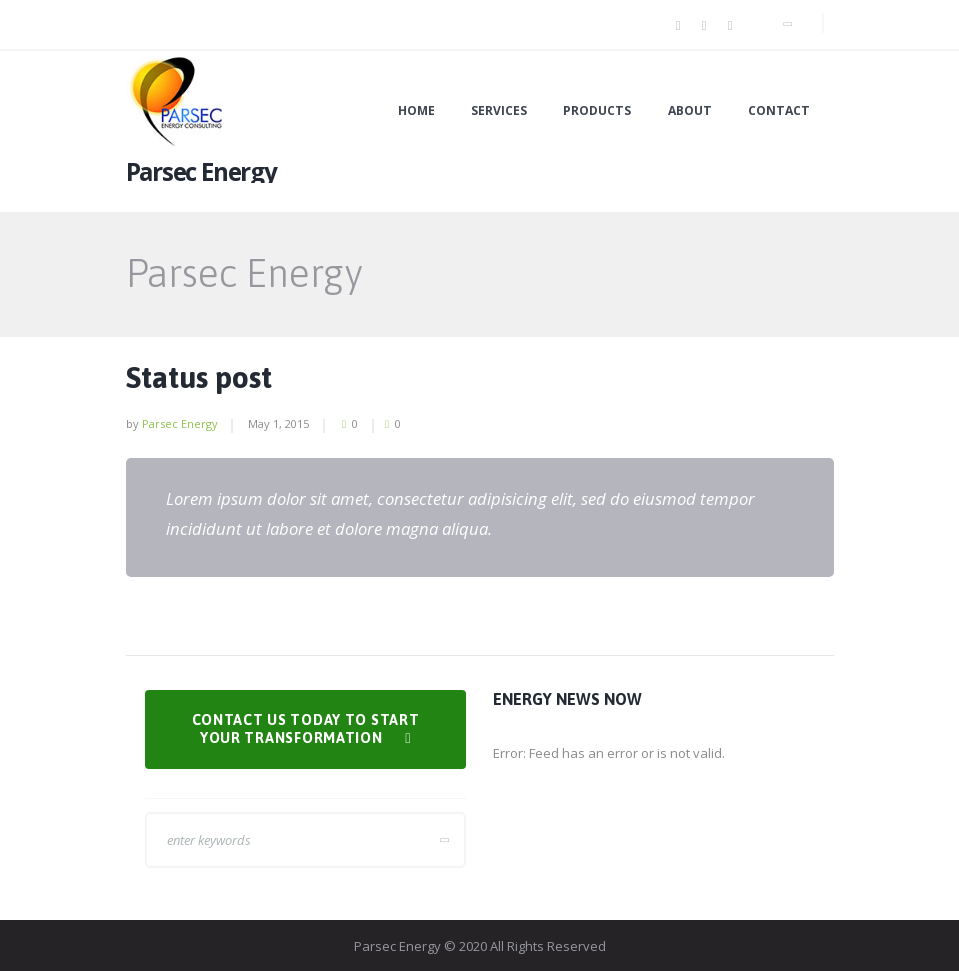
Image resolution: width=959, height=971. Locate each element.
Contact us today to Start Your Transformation (306, 729)
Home (416, 111)
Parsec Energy (180, 423)
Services (499, 111)
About (690, 111)
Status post (199, 377)
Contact (779, 111)
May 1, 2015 (278, 423)
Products (597, 111)
